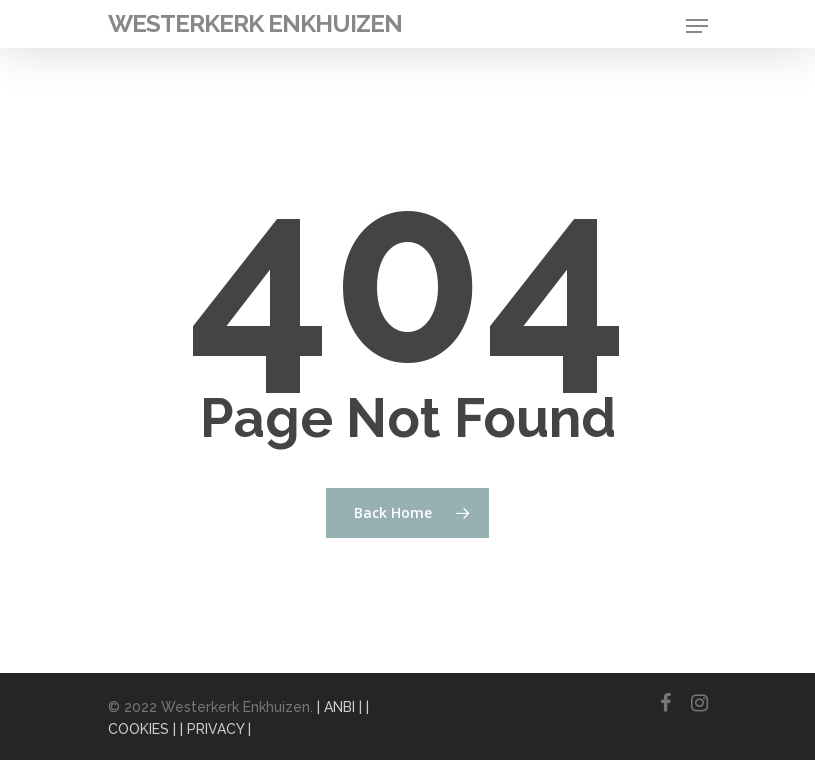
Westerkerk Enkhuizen (255, 24)
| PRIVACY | (215, 729)
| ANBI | (339, 707)
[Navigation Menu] (697, 26)
